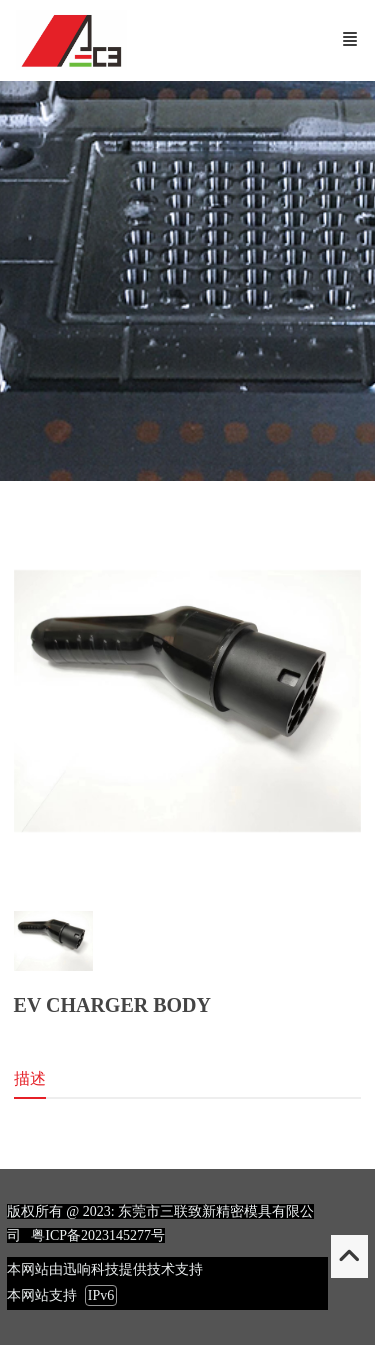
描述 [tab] (30, 1078)
